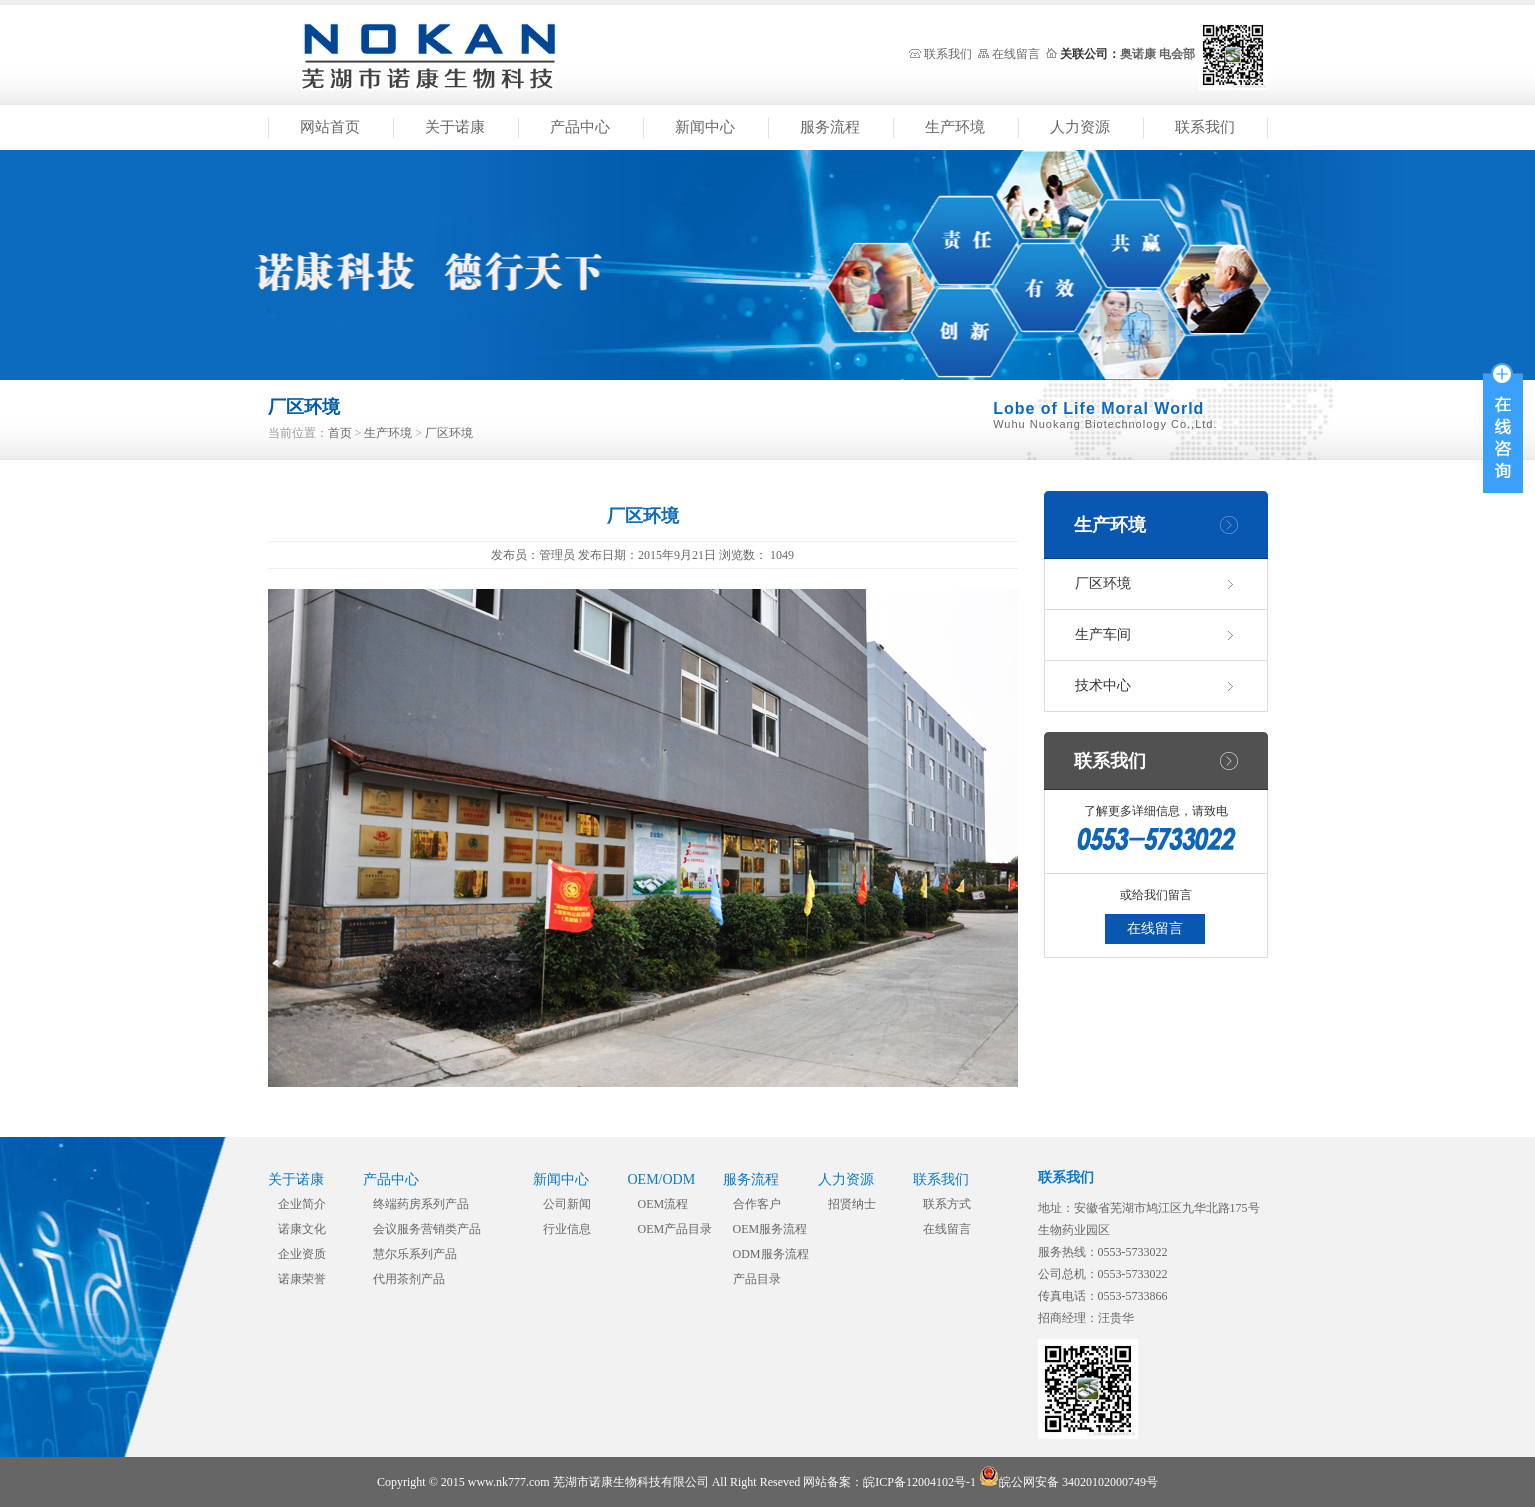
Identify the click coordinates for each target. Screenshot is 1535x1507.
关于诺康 (455, 127)
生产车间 (1103, 634)
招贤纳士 (852, 1204)
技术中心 (1103, 685)
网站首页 (330, 127)
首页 (340, 433)
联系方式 (947, 1204)
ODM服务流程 (771, 1254)
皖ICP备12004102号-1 (919, 1482)
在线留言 (1016, 54)
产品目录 (757, 1279)
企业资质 (302, 1254)
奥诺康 (1138, 54)
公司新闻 (567, 1204)
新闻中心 (705, 127)
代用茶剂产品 (409, 1279)
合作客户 (757, 1204)
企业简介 (302, 1204)
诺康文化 (302, 1229)
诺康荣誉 (302, 1279)
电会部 (1177, 54)
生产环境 (955, 127)
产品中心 (580, 127)
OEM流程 (663, 1204)
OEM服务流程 (770, 1229)
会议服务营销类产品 (427, 1229)
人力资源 (1080, 127)
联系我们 (948, 54)
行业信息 (567, 1229)
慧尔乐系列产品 (415, 1254)
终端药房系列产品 (421, 1204)
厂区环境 (449, 433)
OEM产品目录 (675, 1229)
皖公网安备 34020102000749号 (1068, 1482)
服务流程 (830, 127)
